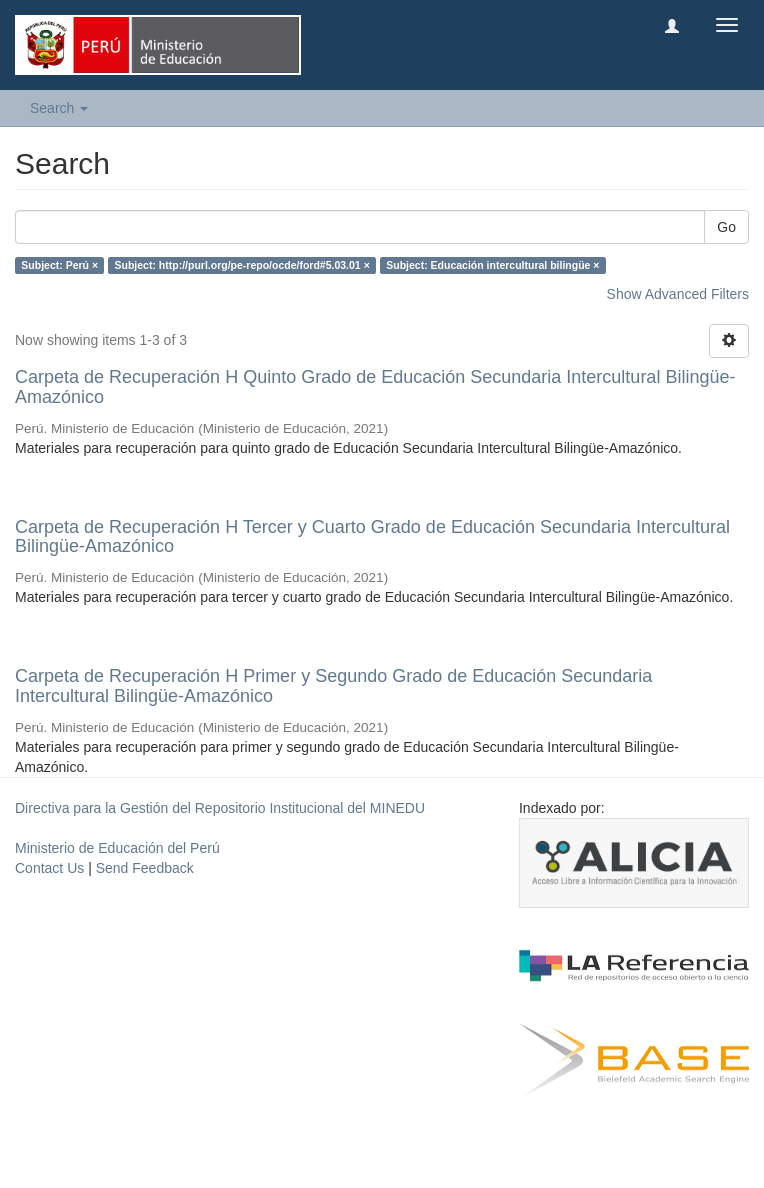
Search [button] (59, 108)
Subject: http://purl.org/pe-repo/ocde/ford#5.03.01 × (242, 265)
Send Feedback (145, 868)
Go (726, 227)
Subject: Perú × (59, 265)
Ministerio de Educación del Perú (117, 848)
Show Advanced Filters (678, 294)
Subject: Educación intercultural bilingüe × (492, 265)
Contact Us (49, 868)
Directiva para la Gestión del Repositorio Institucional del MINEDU (220, 808)
